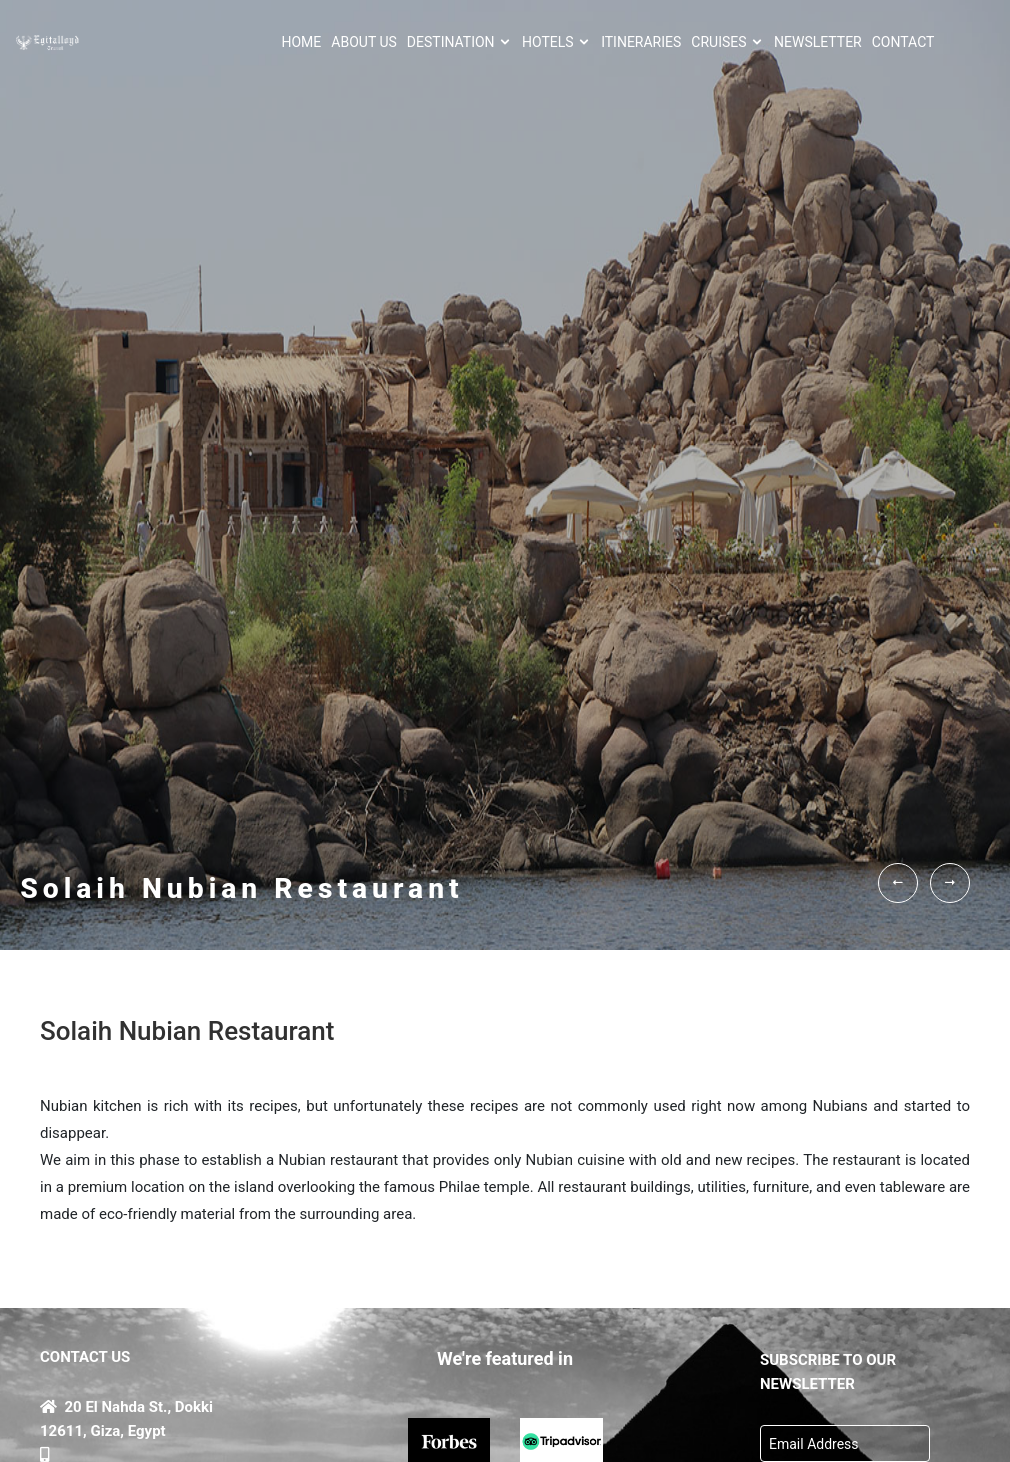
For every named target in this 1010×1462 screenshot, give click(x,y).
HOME (302, 42)
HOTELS (556, 42)
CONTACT (903, 42)
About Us (364, 42)
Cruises (727, 42)
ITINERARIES (641, 42)
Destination (459, 42)
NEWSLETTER (818, 42)
